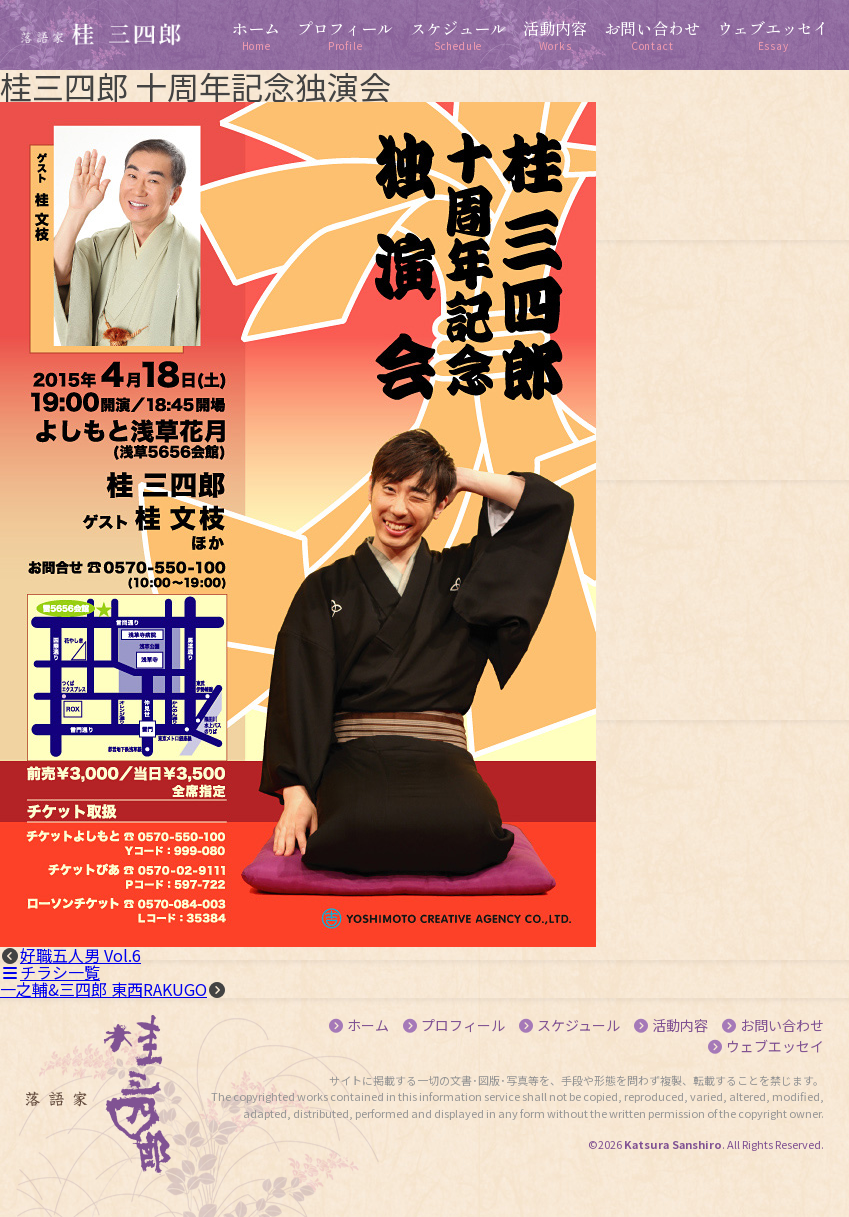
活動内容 (680, 1025)
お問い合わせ (782, 1025)
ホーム (368, 1025)
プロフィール (463, 1025)
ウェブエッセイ (775, 1046)
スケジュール (578, 1025)
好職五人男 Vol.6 (80, 955)
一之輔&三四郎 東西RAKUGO (103, 989)
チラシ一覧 (50, 972)
